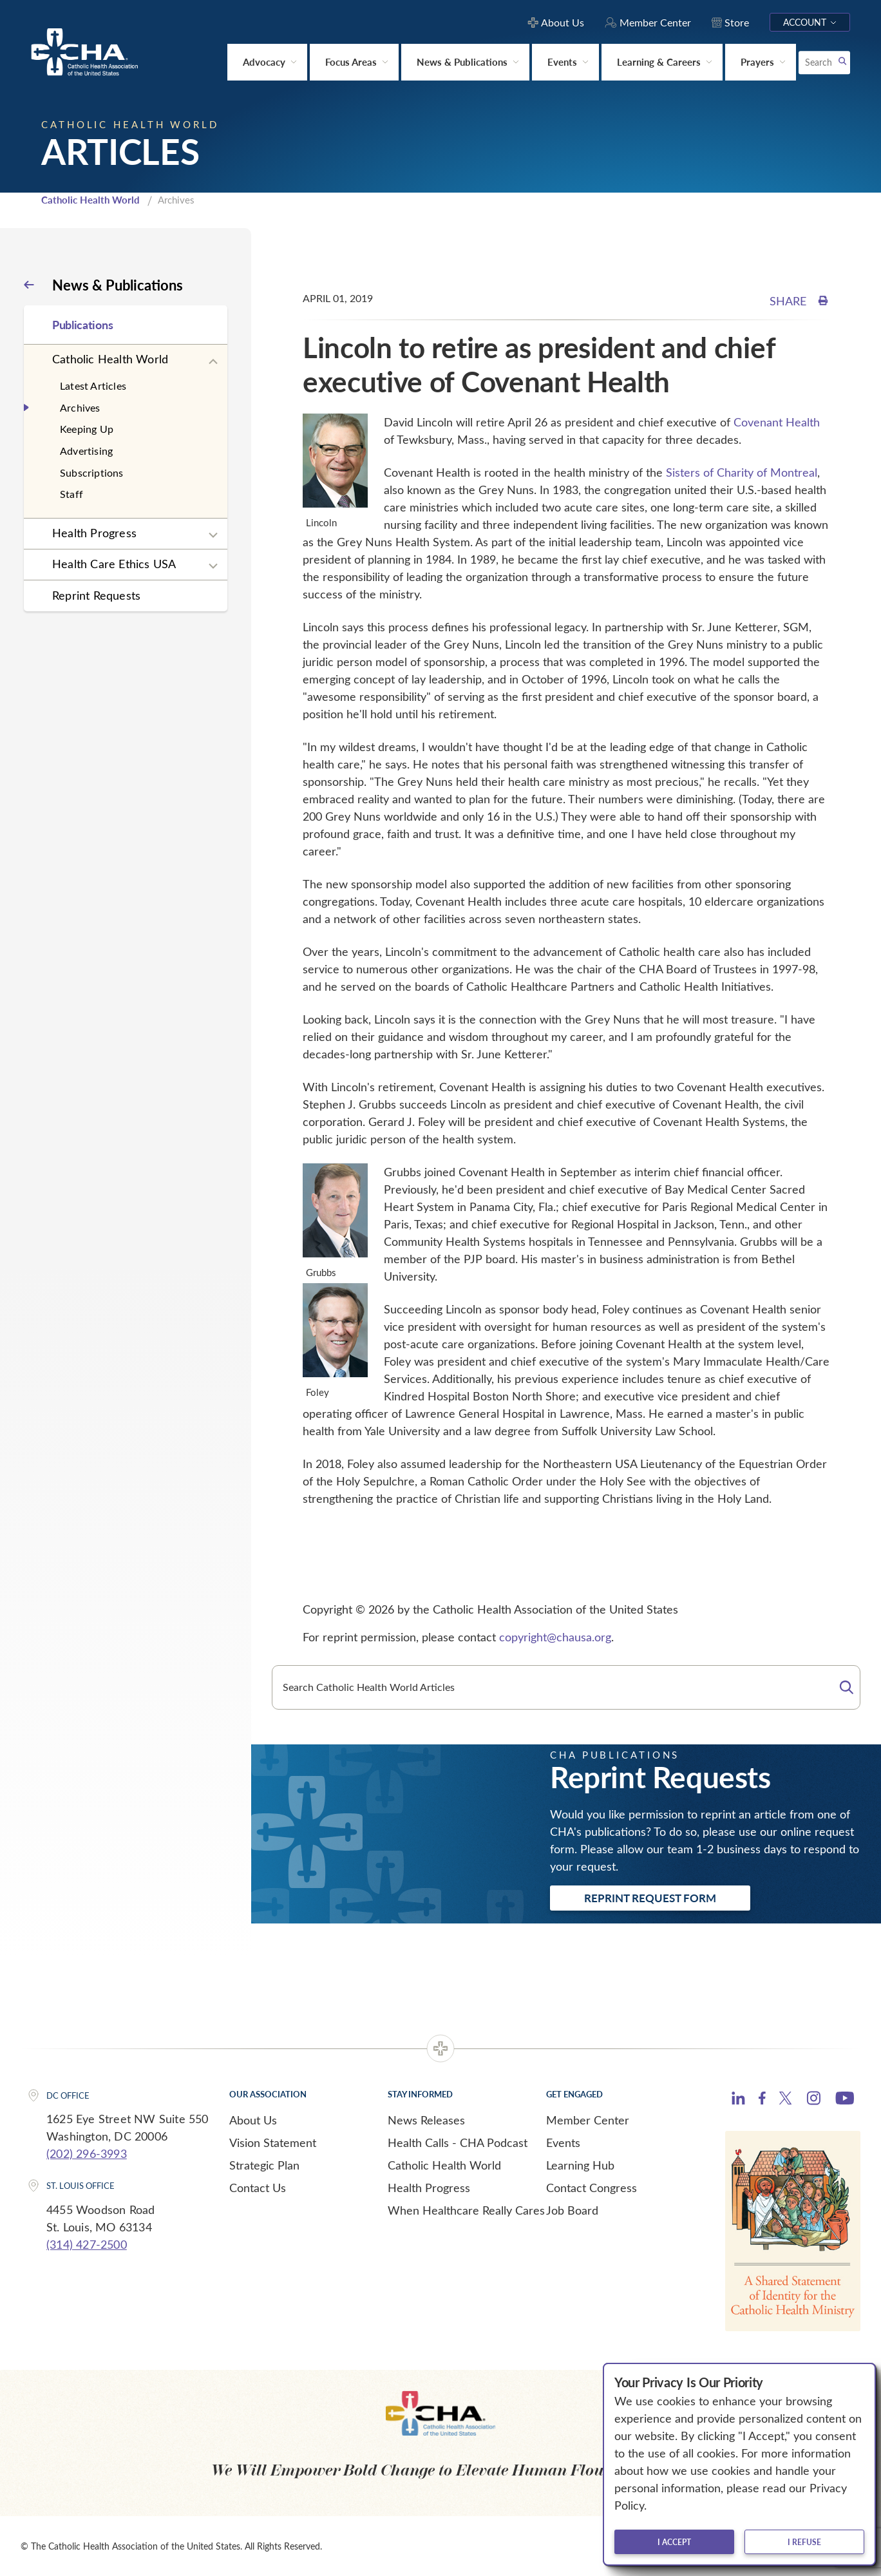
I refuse (804, 2542)
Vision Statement (272, 2142)
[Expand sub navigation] (213, 362)
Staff (71, 494)
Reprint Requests (96, 595)
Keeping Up (86, 428)
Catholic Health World (90, 199)
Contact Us (257, 2187)
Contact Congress (591, 2187)
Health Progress (94, 532)
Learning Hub (580, 2165)
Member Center (587, 2120)
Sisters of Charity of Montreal (741, 472)
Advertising (86, 450)
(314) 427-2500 (86, 2244)
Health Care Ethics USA (114, 563)
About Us (253, 2120)
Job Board (572, 2210)
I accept (674, 2542)
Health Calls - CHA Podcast (457, 2142)
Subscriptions (92, 472)
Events (563, 2142)
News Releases (426, 2120)
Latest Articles (93, 385)
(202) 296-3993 (86, 2153)
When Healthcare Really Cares (466, 2210)
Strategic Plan (264, 2165)
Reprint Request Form (650, 1897)
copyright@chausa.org (555, 1637)
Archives (80, 407)
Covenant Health (777, 422)
